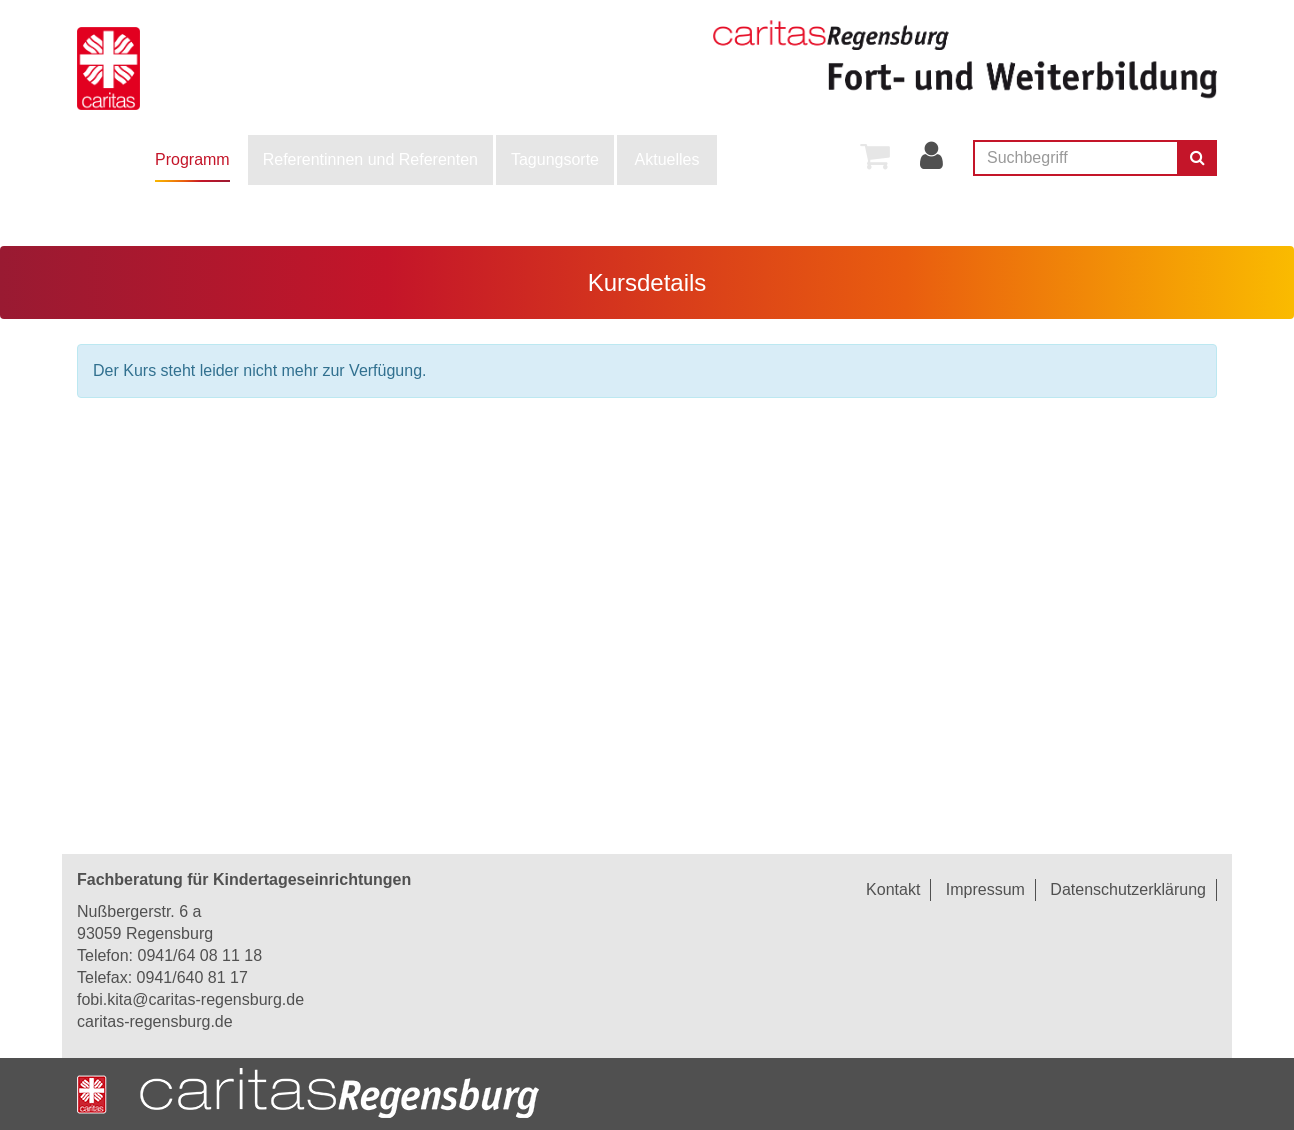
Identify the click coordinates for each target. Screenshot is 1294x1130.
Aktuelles (667, 159)
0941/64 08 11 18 (199, 955)
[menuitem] (192, 160)
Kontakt (893, 889)
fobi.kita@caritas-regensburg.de (190, 999)
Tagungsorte (555, 159)
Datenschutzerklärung (1128, 889)
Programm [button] (192, 159)
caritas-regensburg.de (155, 1021)
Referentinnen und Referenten (370, 159)
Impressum (985, 889)
